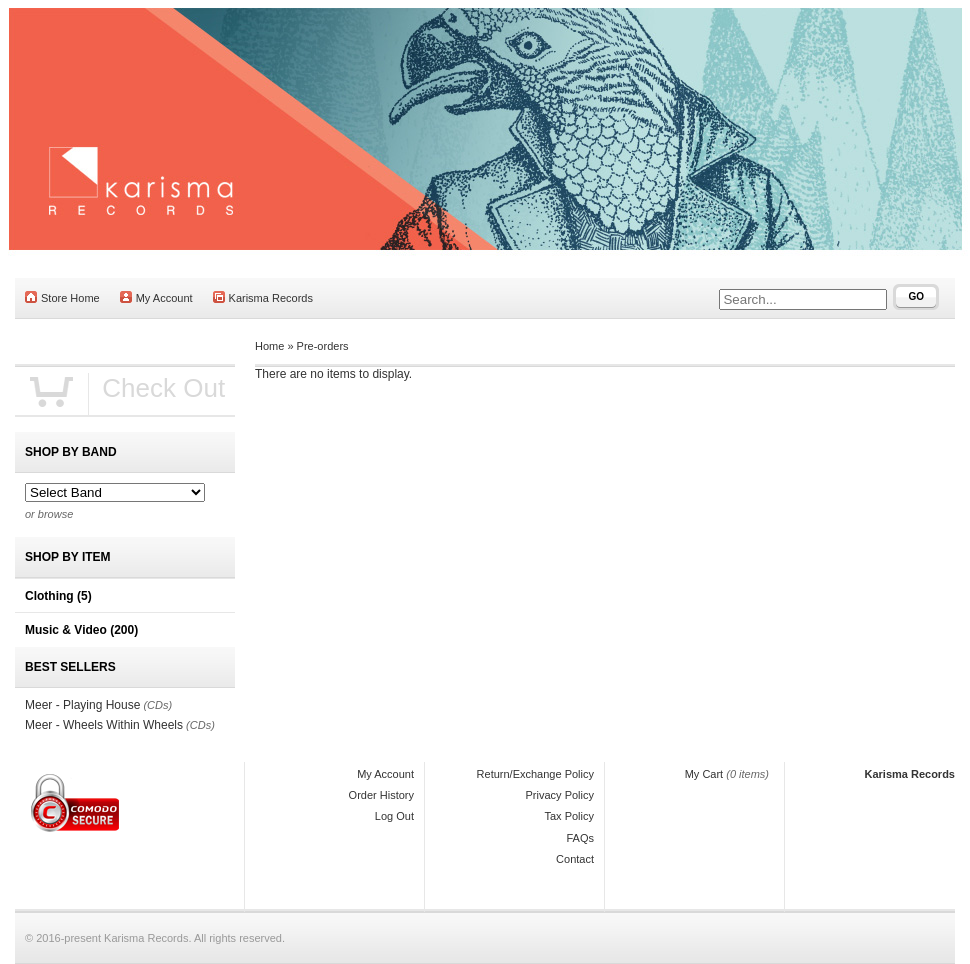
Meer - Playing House (82, 705)
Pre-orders (323, 346)
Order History (381, 795)
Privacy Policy (560, 795)
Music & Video (81, 630)
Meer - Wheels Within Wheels (104, 725)
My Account (156, 297)
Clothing (58, 596)
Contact (575, 859)
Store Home (62, 297)
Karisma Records (263, 297)
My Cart (704, 774)
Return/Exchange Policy (535, 774)
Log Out (394, 816)
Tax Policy (569, 816)
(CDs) (157, 705)
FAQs (580, 838)
